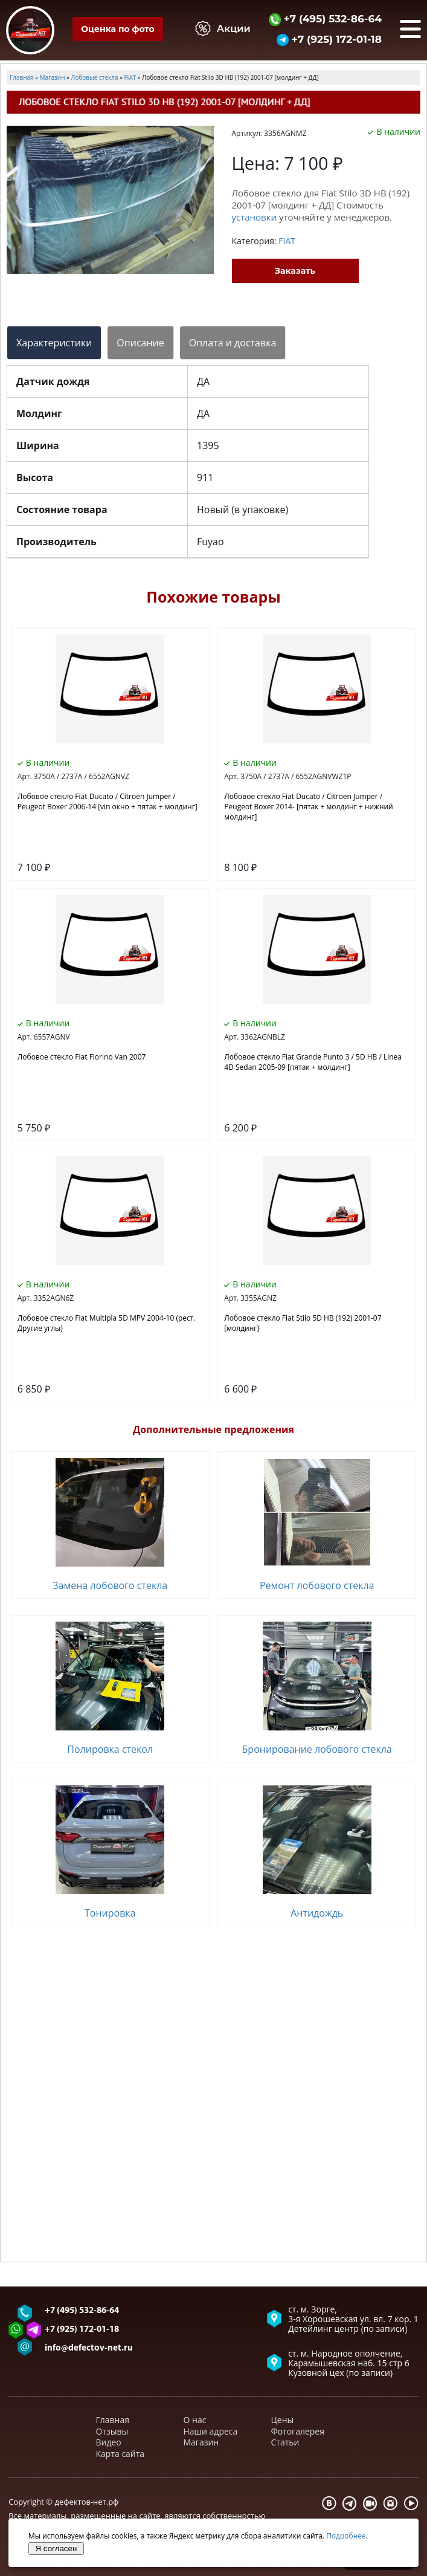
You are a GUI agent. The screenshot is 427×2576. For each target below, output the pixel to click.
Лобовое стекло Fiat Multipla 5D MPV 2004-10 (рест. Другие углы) (107, 1323)
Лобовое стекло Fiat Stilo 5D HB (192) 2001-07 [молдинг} (302, 1323)
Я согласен (56, 2548)
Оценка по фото (117, 29)
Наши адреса (211, 2431)
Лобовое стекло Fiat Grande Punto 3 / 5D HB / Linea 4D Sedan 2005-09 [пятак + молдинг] (313, 1062)
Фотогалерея (297, 2431)
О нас (195, 2420)
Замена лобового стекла (110, 1585)
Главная (113, 2420)
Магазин (201, 2442)
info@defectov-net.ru (89, 2348)
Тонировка (110, 1913)
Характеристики (54, 342)
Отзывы (112, 2431)
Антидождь (317, 1913)
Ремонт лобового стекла (317, 1585)
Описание (140, 342)
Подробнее (346, 2536)
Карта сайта (120, 2453)
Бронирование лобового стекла (317, 1749)
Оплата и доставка (233, 342)
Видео (108, 2442)
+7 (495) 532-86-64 (325, 18)
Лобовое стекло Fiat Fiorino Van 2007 (82, 1057)
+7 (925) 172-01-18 (329, 39)
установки (254, 217)
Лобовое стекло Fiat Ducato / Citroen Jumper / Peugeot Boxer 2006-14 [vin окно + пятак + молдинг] (107, 801)
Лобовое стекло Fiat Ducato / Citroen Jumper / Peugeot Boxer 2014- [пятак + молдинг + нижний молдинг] (308, 806)
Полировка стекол (110, 1749)
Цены (282, 2420)
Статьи (285, 2442)
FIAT (286, 241)
